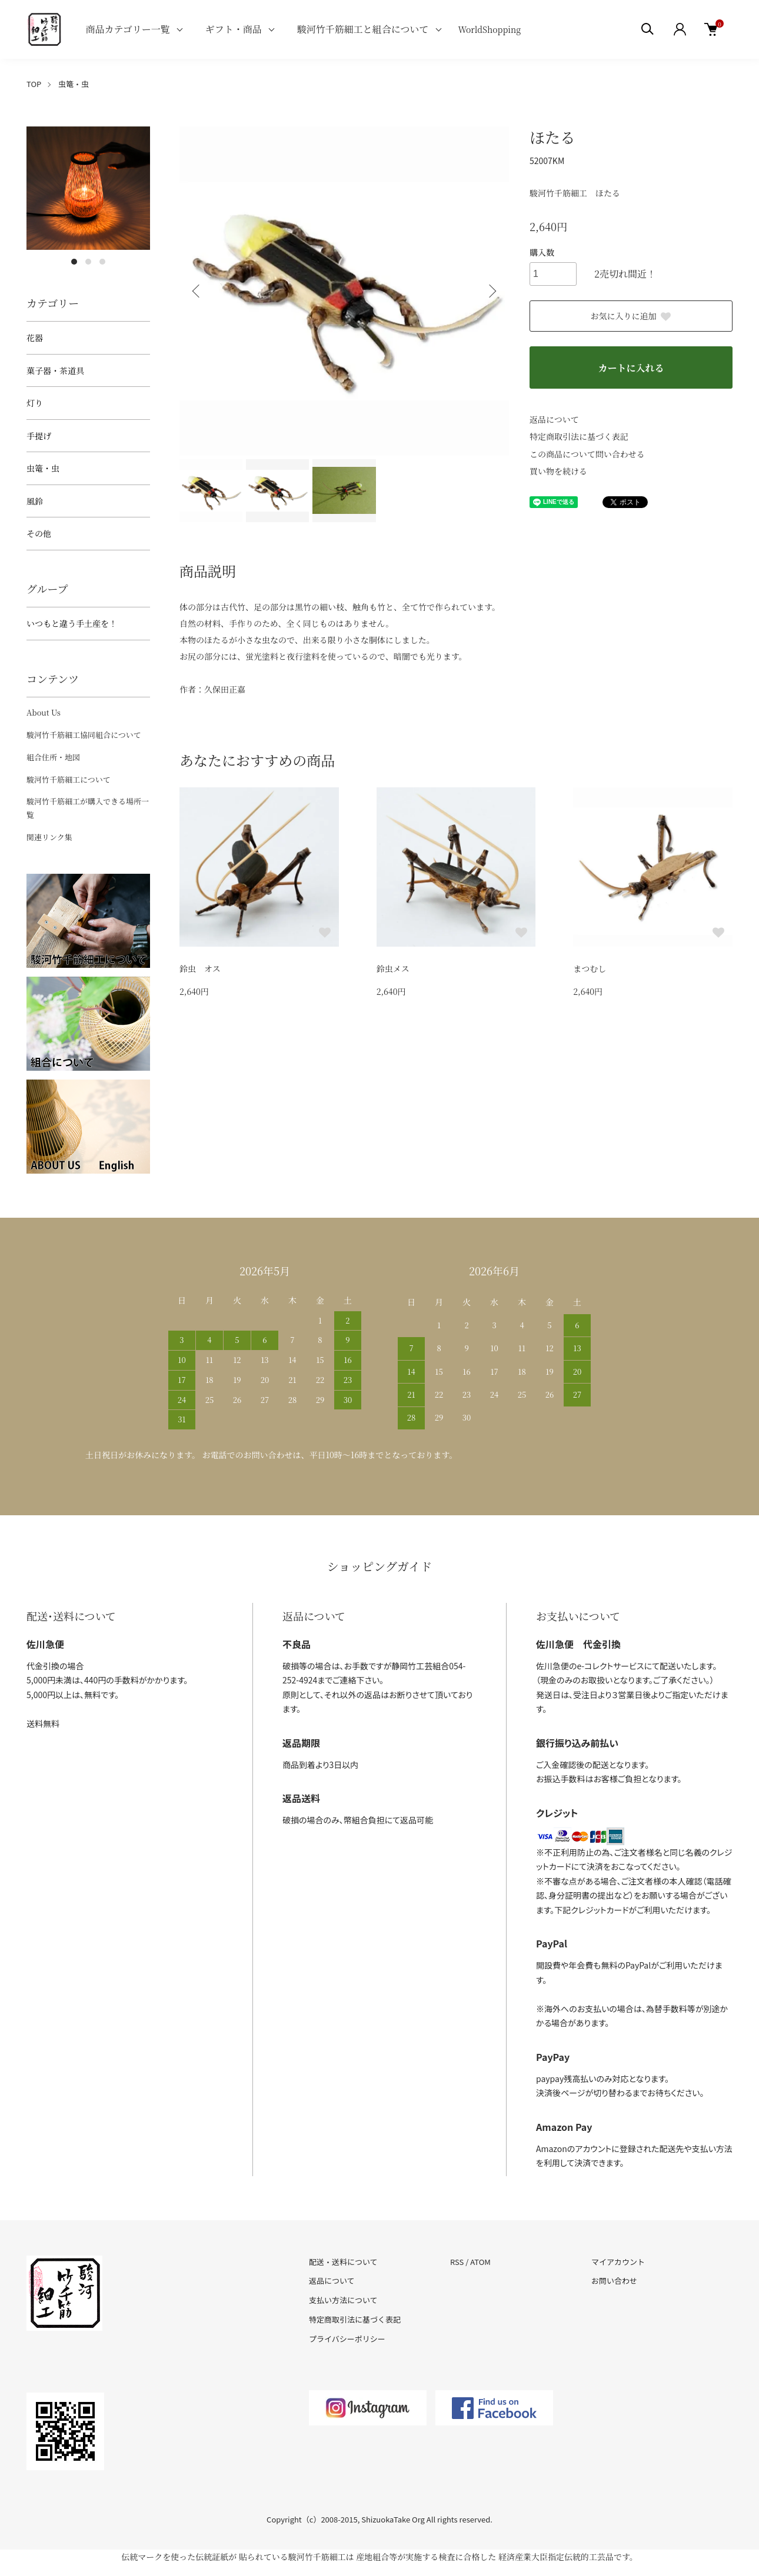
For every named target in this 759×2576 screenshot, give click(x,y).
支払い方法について (343, 2300)
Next (491, 291)
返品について (554, 419)
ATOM (480, 2261)
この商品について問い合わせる (587, 454)
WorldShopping (489, 29)
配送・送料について (343, 2261)
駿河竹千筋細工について (68, 779)
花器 (34, 337)
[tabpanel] (88, 188)
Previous (197, 291)
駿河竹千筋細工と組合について (363, 29)
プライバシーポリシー (347, 2338)
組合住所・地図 (53, 757)
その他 (38, 533)
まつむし (589, 968)
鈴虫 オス (200, 968)
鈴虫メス (393, 968)
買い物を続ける (558, 471)
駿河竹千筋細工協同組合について (83, 734)
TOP (33, 83)
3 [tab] (102, 262)
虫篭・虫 (73, 83)
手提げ (38, 436)
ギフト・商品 (233, 29)
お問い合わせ (614, 2280)
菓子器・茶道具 (55, 370)
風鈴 (34, 501)
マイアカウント (618, 2261)
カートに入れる (631, 368)
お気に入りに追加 (631, 316)
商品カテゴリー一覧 (127, 29)
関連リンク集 (49, 837)
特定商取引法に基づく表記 (579, 436)
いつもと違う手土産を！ (71, 623)
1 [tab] (74, 262)
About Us (43, 712)
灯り (34, 403)
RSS (457, 2261)
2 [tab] (88, 262)
